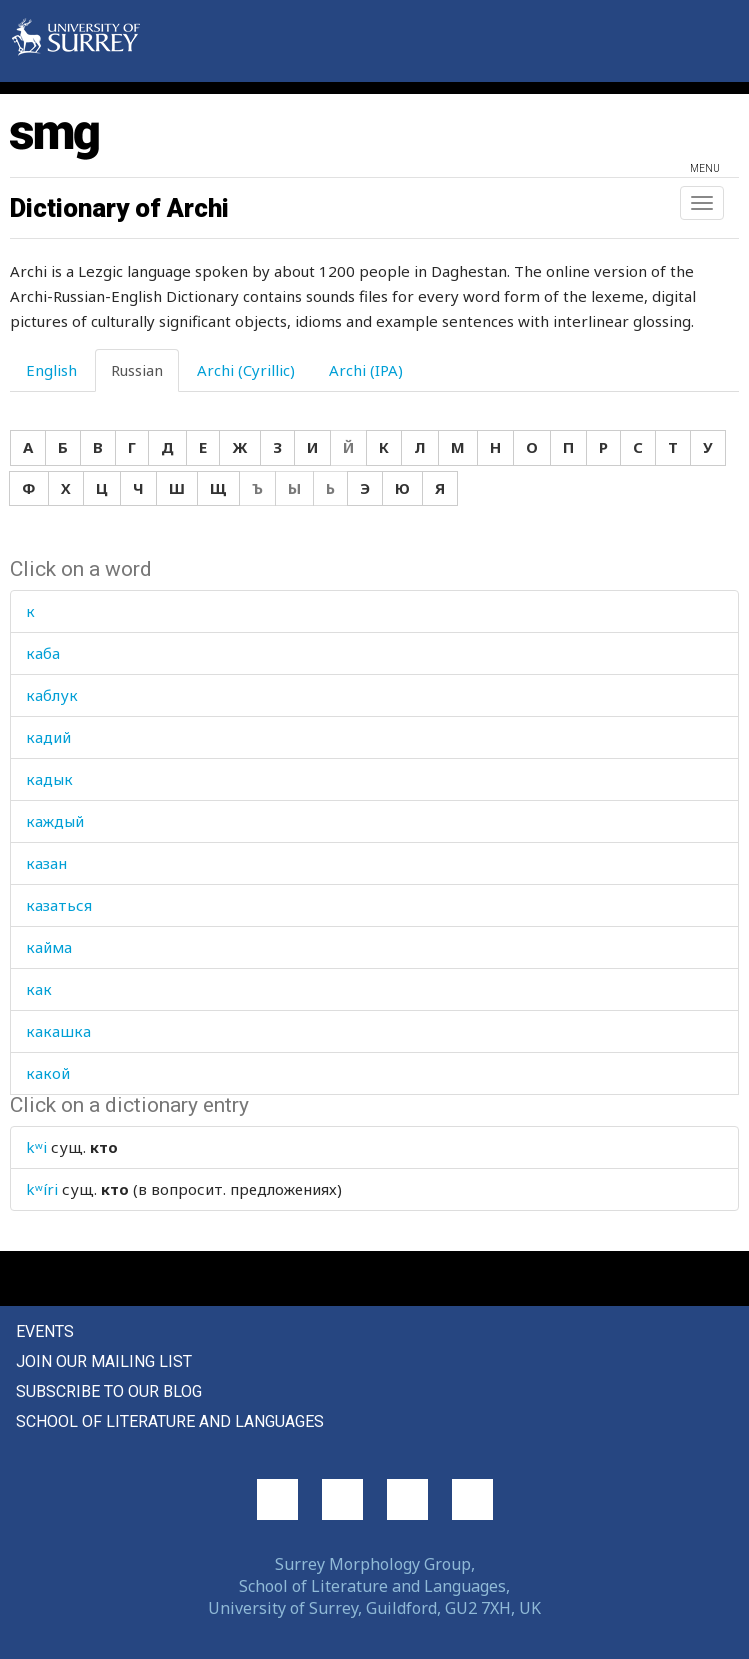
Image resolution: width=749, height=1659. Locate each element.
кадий (48, 737)
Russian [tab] (137, 370)
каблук (52, 695)
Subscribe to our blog (109, 1391)
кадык (49, 779)
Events (45, 1331)
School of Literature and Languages (170, 1421)
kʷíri (42, 1189)
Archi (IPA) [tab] (366, 370)
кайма (49, 947)
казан (46, 863)
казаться (59, 905)
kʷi (36, 1147)
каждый (55, 821)
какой (48, 1073)
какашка (58, 1031)
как (39, 989)
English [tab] (51, 370)
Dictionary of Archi (119, 208)
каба (43, 653)
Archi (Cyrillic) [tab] (246, 370)
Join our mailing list (104, 1361)
